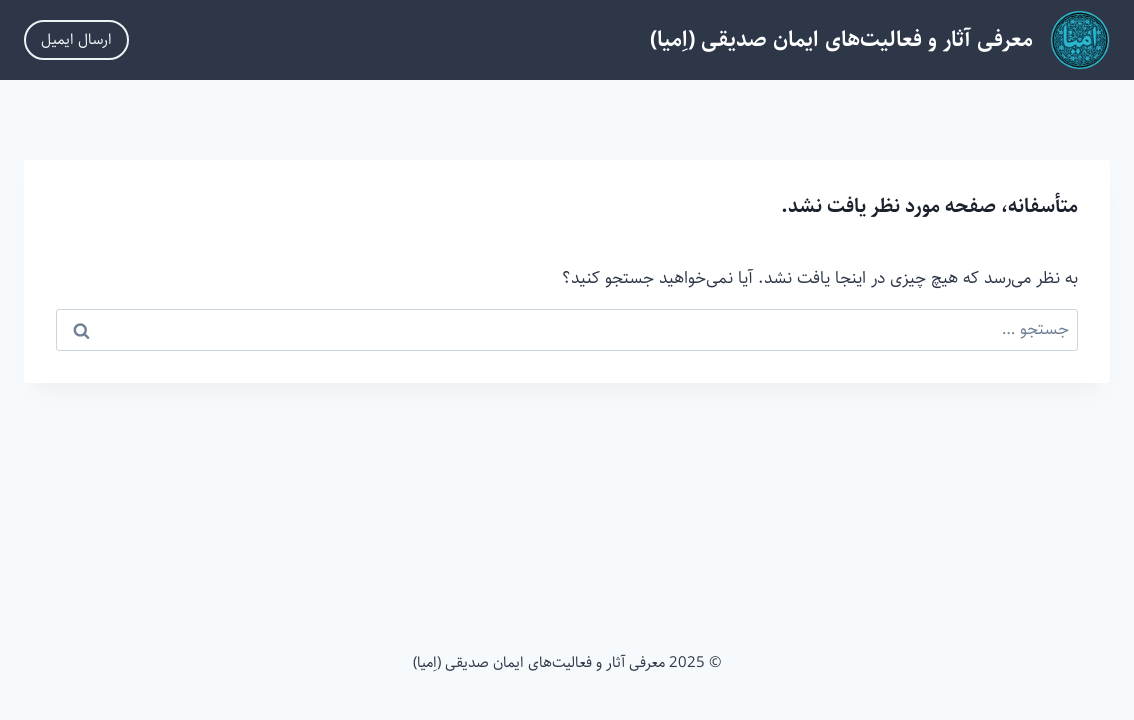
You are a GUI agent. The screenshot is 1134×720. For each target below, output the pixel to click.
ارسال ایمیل (76, 39)
